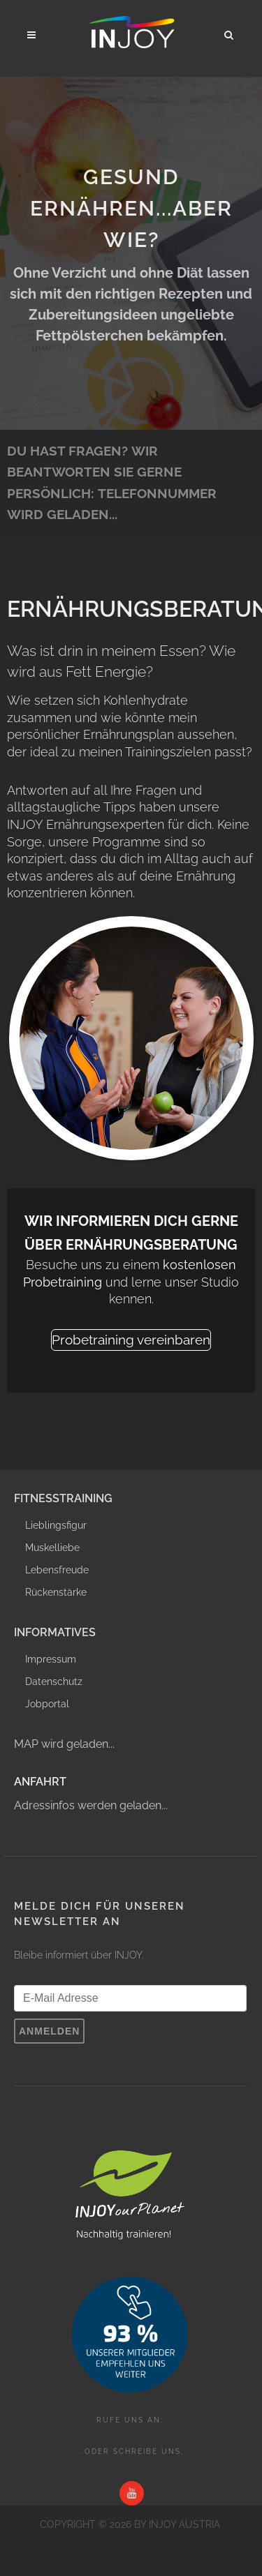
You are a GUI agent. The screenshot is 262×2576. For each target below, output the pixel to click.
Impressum (50, 1659)
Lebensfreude (57, 1569)
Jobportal (47, 1703)
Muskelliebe (52, 1547)
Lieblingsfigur (56, 1525)
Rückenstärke (56, 1592)
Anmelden (49, 2031)
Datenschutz (53, 1681)
